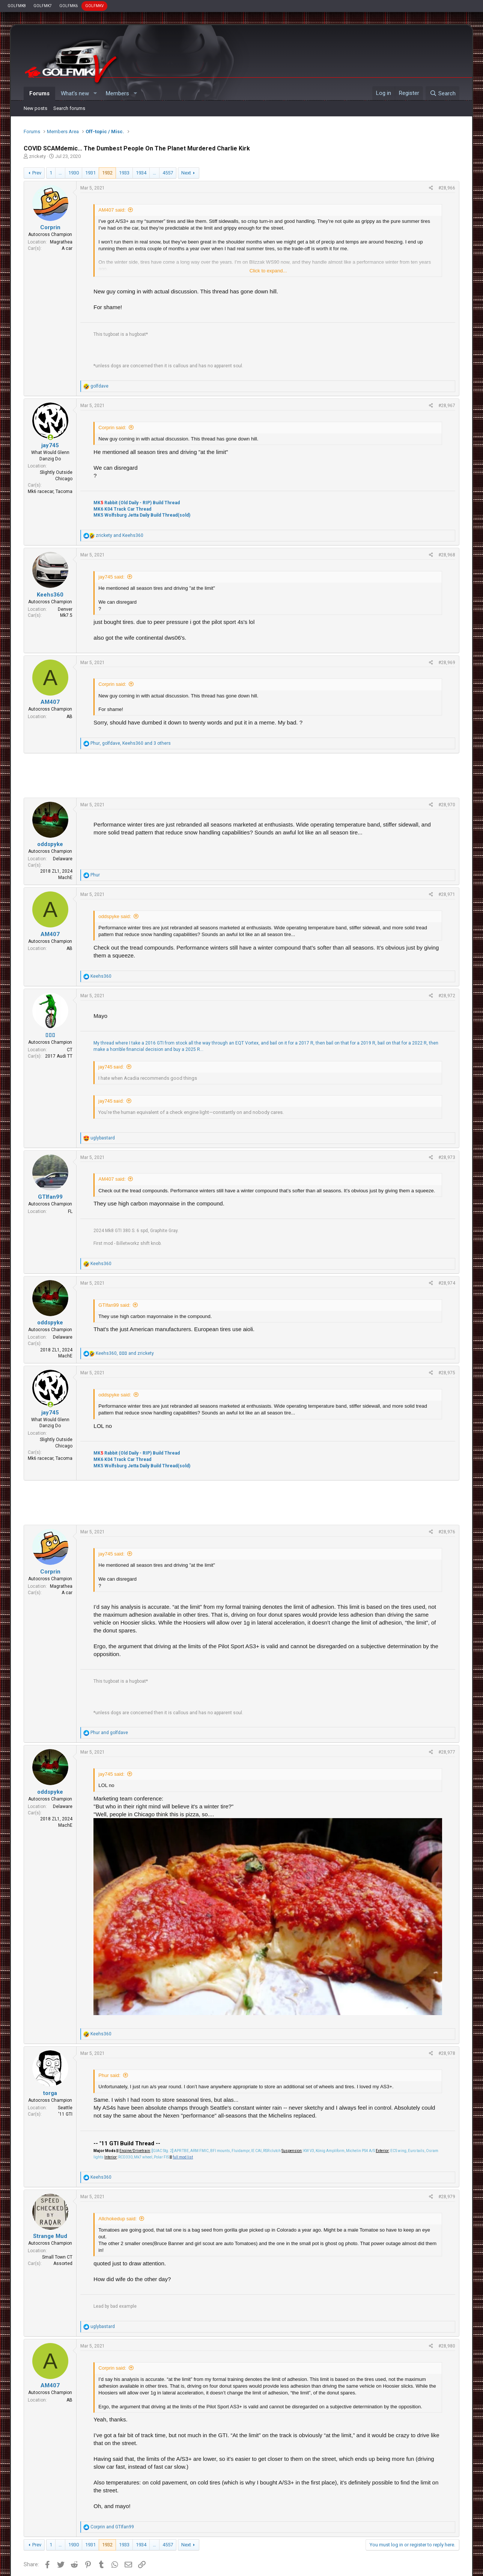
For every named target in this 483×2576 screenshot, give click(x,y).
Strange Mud (50, 2236)
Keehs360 (50, 594)
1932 (107, 173)
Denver (65, 609)
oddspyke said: (114, 916)
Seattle (65, 2107)
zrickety (37, 156)
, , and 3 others (130, 743)
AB (69, 716)
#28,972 (446, 995)
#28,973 (446, 1157)
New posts (35, 108)
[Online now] (50, 438)
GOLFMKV (94, 6)
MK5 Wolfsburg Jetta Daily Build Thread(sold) (141, 515)
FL (70, 1211)
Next (186, 173)
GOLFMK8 (17, 6)
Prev (36, 173)
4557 (168, 173)
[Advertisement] (241, 775)
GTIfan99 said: (114, 1305)
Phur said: (109, 2075)
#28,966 (446, 188)
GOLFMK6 (68, 6)
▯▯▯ (50, 1035)
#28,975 (446, 1372)
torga (50, 2093)
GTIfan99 (50, 1196)
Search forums (69, 108)
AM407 (50, 702)
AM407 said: (111, 210)
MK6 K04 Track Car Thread (122, 509)
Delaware (62, 858)
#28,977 (446, 1752)
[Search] (442, 93)
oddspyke (50, 844)
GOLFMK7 (42, 6)
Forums (39, 93)
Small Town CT (57, 2257)
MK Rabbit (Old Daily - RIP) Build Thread (136, 502)
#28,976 (446, 1531)
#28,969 (446, 662)
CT (69, 1049)
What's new (75, 93)
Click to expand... (268, 271)
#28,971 (446, 894)
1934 (141, 173)
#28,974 (446, 1283)
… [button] (60, 173)
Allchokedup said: (117, 2218)
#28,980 (446, 2346)
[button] (95, 94)
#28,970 (446, 804)
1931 (90, 173)
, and (124, 1353)
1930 (73, 173)
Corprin (50, 227)
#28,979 (446, 2196)
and (119, 535)
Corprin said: (112, 427)
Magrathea (61, 242)
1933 (124, 173)
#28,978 (446, 2053)
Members (117, 93)
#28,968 (446, 555)
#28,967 (446, 405)
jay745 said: (111, 577)
